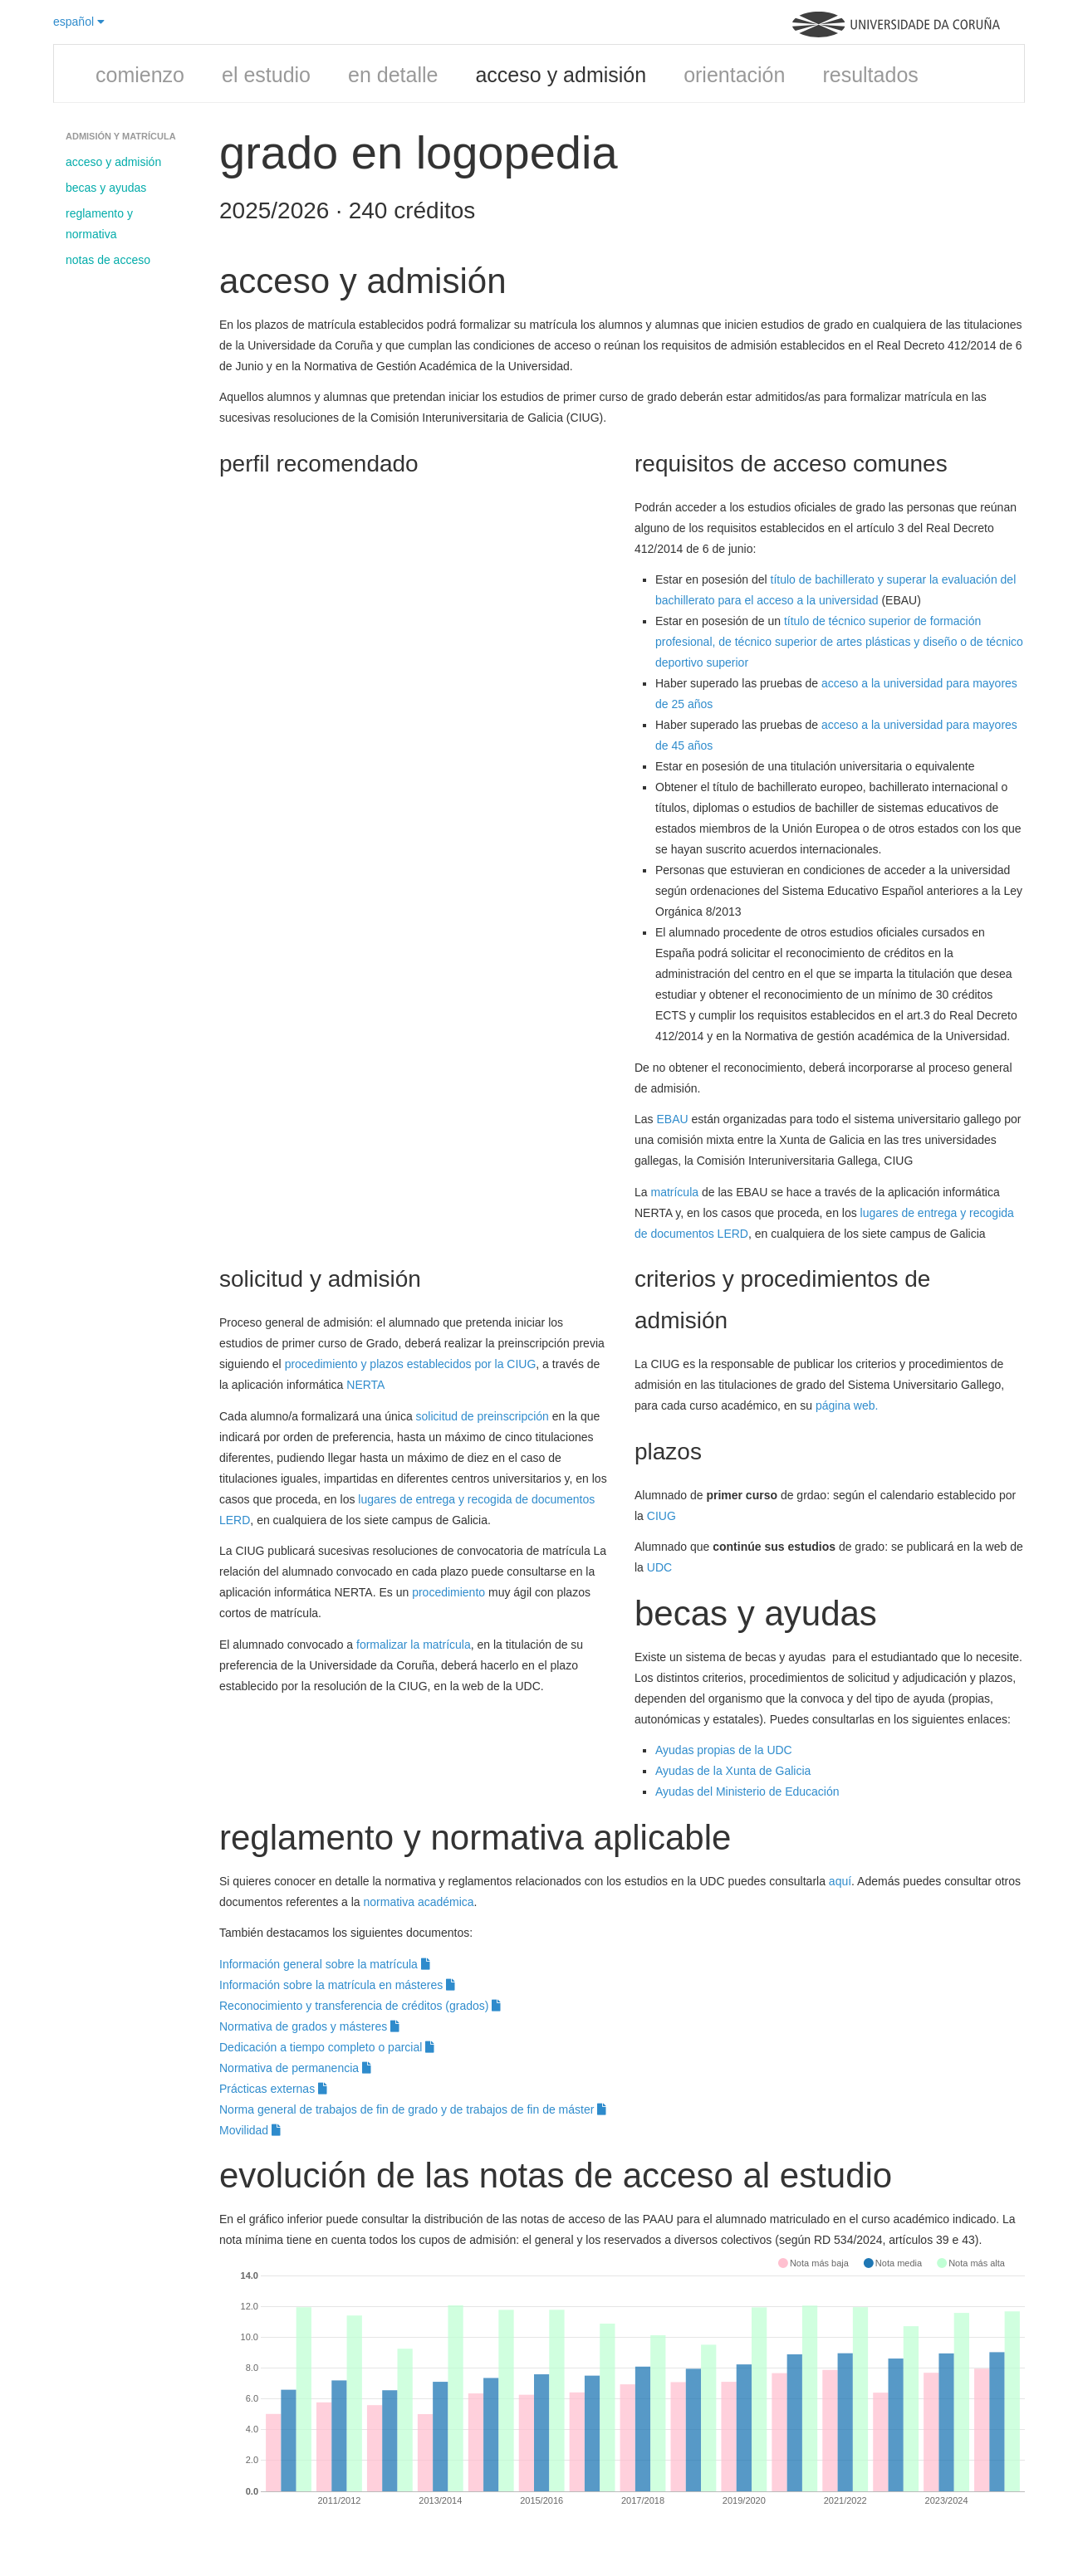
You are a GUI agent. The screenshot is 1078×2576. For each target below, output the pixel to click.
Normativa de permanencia (295, 2068)
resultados (870, 74)
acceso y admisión (560, 74)
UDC (659, 1567)
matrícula (674, 1192)
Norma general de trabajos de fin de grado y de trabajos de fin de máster (412, 2109)
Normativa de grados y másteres (309, 2026)
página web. (847, 1405)
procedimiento (448, 1592)
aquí (840, 1881)
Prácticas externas (273, 2088)
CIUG (661, 1516)
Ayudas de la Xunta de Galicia (733, 1770)
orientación (734, 74)
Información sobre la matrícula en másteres (337, 1985)
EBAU (672, 1119)
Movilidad (250, 2130)
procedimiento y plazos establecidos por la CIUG (411, 1364)
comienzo (140, 74)
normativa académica (419, 1902)
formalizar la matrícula (413, 1644)
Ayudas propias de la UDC (723, 1750)
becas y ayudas (106, 187)
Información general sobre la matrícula (324, 1964)
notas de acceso (108, 259)
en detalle (393, 74)
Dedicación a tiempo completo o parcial (326, 2047)
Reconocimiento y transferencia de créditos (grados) (360, 2005)
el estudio (266, 74)
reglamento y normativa (99, 224)
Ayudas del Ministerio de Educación (747, 1791)
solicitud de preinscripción (482, 1416)
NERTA (365, 1384)
